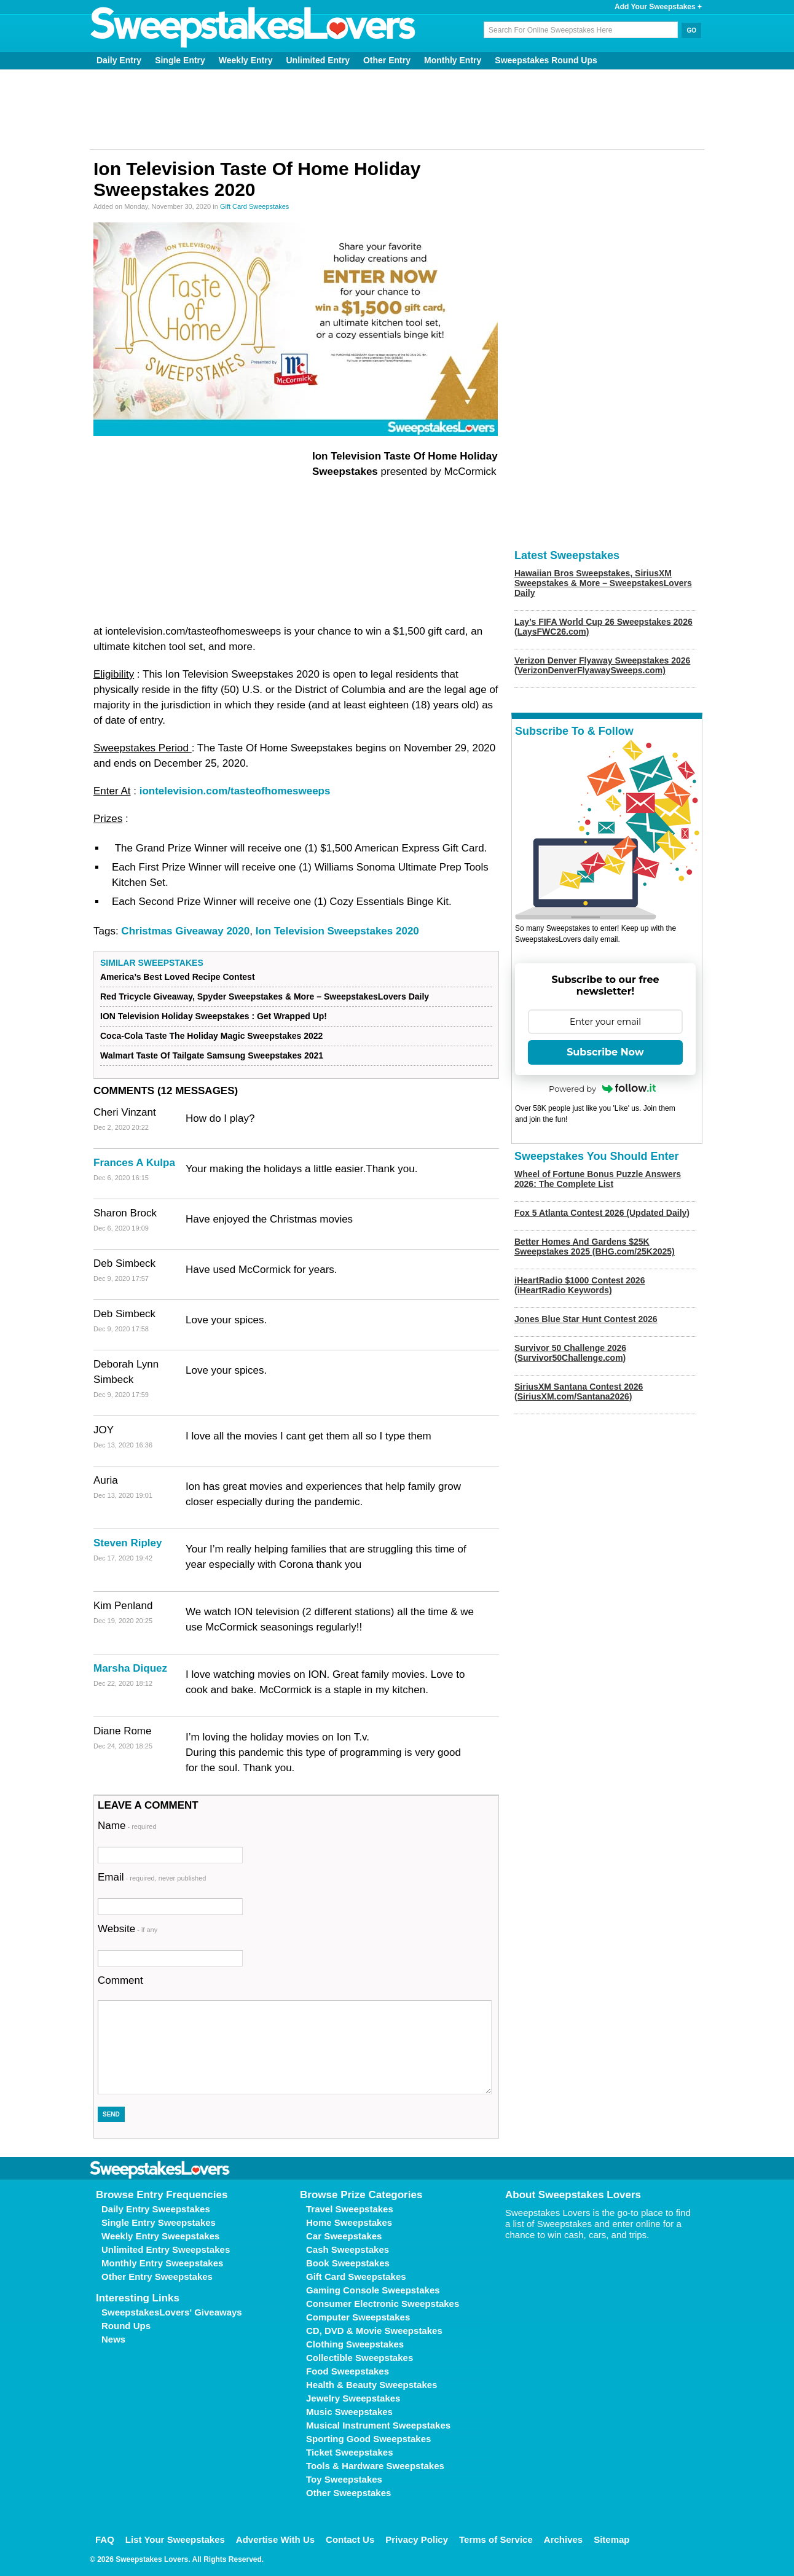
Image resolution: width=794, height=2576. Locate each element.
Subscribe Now (605, 1052)
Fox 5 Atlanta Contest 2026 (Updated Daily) (602, 1213)
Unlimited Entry (318, 60)
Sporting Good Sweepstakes (368, 2438)
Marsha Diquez (130, 1668)
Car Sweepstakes (344, 2236)
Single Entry (180, 60)
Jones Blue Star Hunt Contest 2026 (586, 1319)
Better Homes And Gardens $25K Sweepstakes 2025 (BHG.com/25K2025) (594, 1246)
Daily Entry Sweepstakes (155, 2209)
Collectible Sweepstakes (359, 2357)
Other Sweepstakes (348, 2493)
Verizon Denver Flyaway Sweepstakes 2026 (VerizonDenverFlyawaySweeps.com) (602, 665)
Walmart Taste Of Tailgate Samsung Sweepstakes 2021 (211, 1055)
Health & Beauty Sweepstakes (371, 2384)
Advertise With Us (275, 2539)
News (113, 2339)
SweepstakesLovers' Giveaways (171, 2312)
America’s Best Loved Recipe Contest (177, 977)
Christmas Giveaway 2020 (185, 931)
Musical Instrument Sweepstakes (378, 2425)
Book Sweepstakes (348, 2263)
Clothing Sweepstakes (355, 2344)
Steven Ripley (127, 1543)
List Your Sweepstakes (175, 2539)
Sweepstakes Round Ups (546, 60)
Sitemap (611, 2539)
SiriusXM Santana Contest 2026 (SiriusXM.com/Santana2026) (578, 1391)
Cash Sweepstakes (347, 2249)
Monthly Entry (452, 60)
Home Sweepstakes (349, 2222)
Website (127, 1929)
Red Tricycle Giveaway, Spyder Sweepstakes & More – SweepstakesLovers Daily (264, 996)
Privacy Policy (416, 2539)
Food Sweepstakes (347, 2371)
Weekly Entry (246, 60)
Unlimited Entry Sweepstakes (165, 2249)
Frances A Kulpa (134, 1163)
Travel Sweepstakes (349, 2209)
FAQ (104, 2539)
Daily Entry (118, 60)
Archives (563, 2539)
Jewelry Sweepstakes (353, 2398)
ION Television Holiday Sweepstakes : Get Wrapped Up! (213, 1016)
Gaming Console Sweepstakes (373, 2290)
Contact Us (350, 2539)
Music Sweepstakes (349, 2411)
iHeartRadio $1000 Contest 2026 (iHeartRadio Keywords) (579, 1285)
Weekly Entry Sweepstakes (160, 2236)
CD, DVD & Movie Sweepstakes (374, 2330)
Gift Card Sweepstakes (254, 206)
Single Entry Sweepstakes (158, 2222)
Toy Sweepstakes (344, 2479)
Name (127, 1825)
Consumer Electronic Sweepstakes (382, 2303)
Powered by (602, 1089)
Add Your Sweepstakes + (658, 6)
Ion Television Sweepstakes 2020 (337, 931)
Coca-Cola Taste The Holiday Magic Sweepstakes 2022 (211, 1036)
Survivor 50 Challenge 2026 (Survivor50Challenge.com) (570, 1353)
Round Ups (126, 2325)
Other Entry (387, 60)
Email (152, 1877)
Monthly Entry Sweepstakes (162, 2263)
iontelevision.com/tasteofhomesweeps (235, 791)
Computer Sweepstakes (358, 2317)
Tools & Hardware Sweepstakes (375, 2466)
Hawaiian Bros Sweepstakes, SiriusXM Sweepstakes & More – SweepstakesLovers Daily (603, 583)
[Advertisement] (397, 109)
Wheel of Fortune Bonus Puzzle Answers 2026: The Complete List (597, 1179)
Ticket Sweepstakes (349, 2452)
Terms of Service (496, 2539)
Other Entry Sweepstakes (157, 2276)
